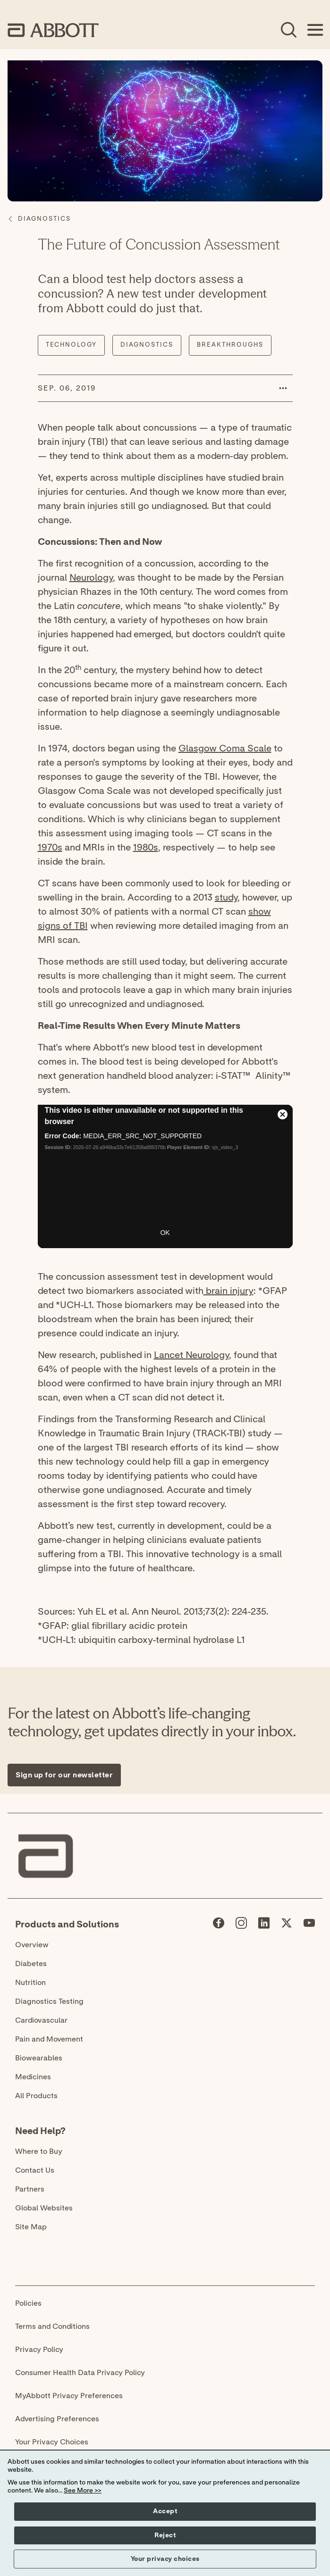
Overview (32, 1945)
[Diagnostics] (44, 219)
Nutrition (30, 1982)
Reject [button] (165, 2535)
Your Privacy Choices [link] (51, 2442)
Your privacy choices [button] (165, 2559)
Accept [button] (165, 2511)
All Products (36, 2096)
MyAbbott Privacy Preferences (69, 2396)
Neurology (91, 578)
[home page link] (53, 30)
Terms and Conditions (52, 2326)
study (226, 897)
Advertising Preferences (57, 2419)
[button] (283, 388)
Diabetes (31, 1963)
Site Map (31, 2227)
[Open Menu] (314, 30)
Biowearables (38, 2058)
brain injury (228, 1291)
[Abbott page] (218, 1925)
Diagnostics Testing (49, 2001)
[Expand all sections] (319, 1655)
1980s (145, 847)
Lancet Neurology (191, 1355)
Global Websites (44, 2208)
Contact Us (34, 2170)
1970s (50, 847)
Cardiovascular (41, 2020)
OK (164, 1232)
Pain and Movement (49, 2039)
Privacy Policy (39, 2349)
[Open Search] (288, 30)
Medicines (33, 2077)
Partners (29, 2189)
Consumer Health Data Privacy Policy (80, 2372)
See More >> (83, 2490)
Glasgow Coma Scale (224, 748)
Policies (28, 2303)
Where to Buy (38, 2151)
